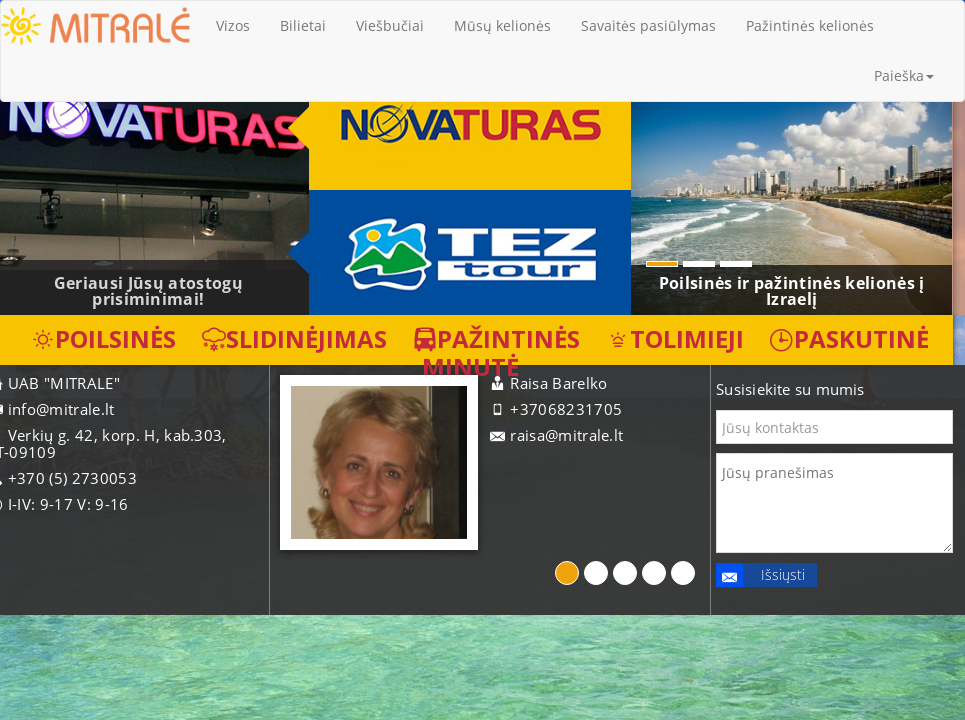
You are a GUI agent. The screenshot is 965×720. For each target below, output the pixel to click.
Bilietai (303, 25)
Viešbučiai (390, 25)
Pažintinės (496, 338)
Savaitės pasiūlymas (648, 25)
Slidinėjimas (294, 338)
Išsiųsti (760, 575)
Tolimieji (675, 338)
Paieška (904, 75)
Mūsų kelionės (502, 25)
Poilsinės (103, 338)
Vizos (233, 25)
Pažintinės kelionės (810, 25)
